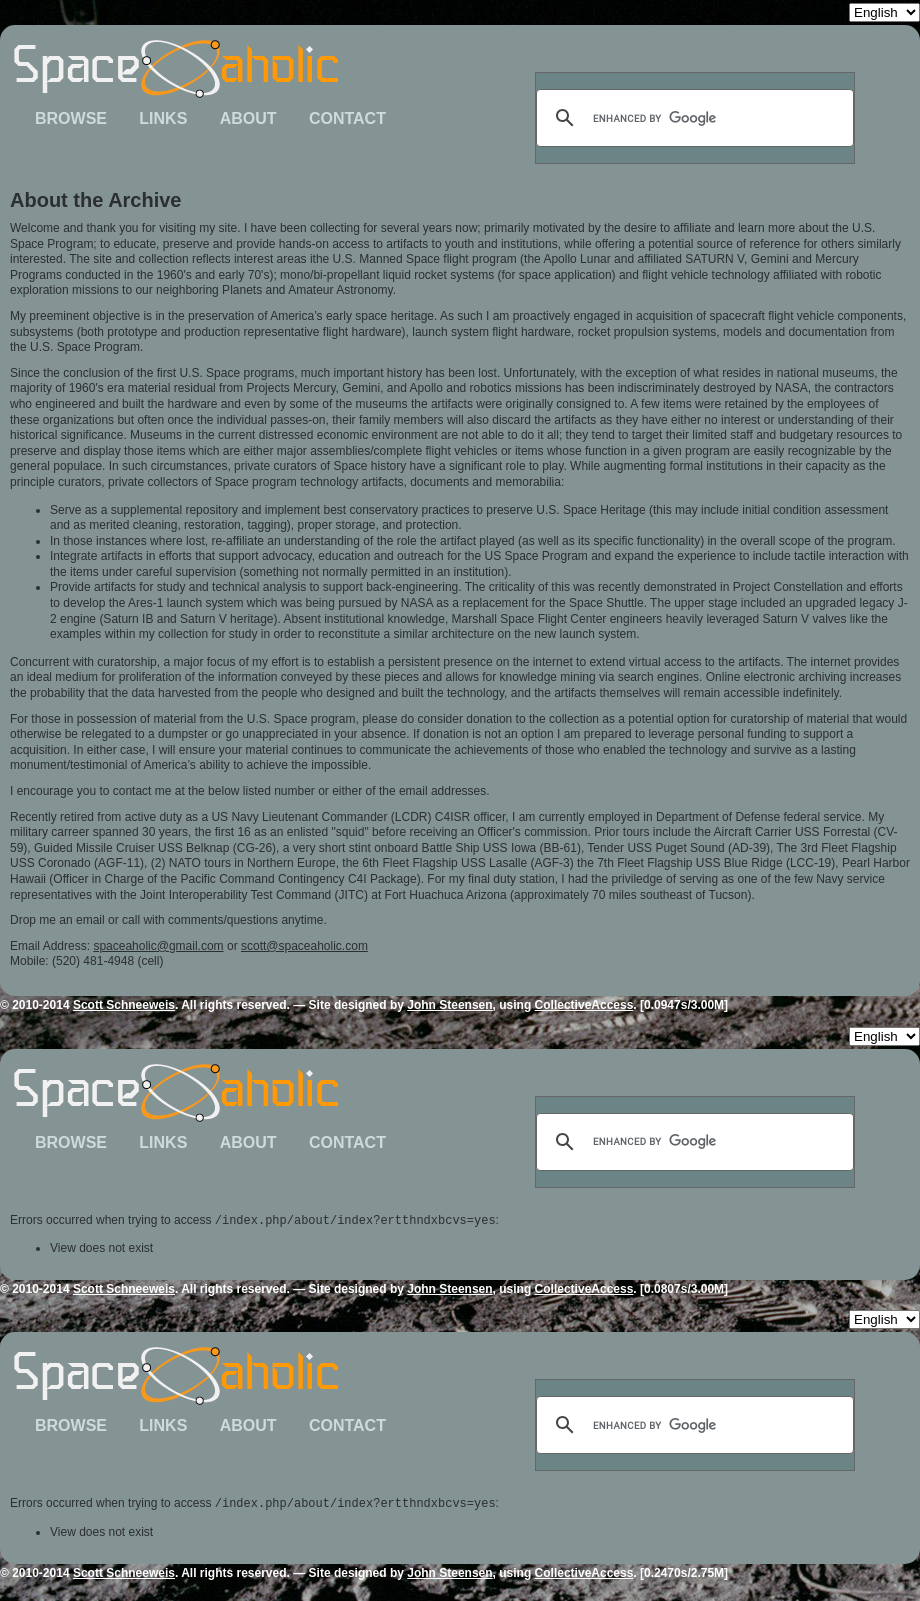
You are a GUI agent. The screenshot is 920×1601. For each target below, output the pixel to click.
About (248, 118)
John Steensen (449, 1005)
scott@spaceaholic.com (304, 946)
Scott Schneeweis (124, 1005)
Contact (347, 118)
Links (163, 118)
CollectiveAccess (584, 1005)
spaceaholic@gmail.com (158, 946)
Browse (71, 118)
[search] (692, 118)
